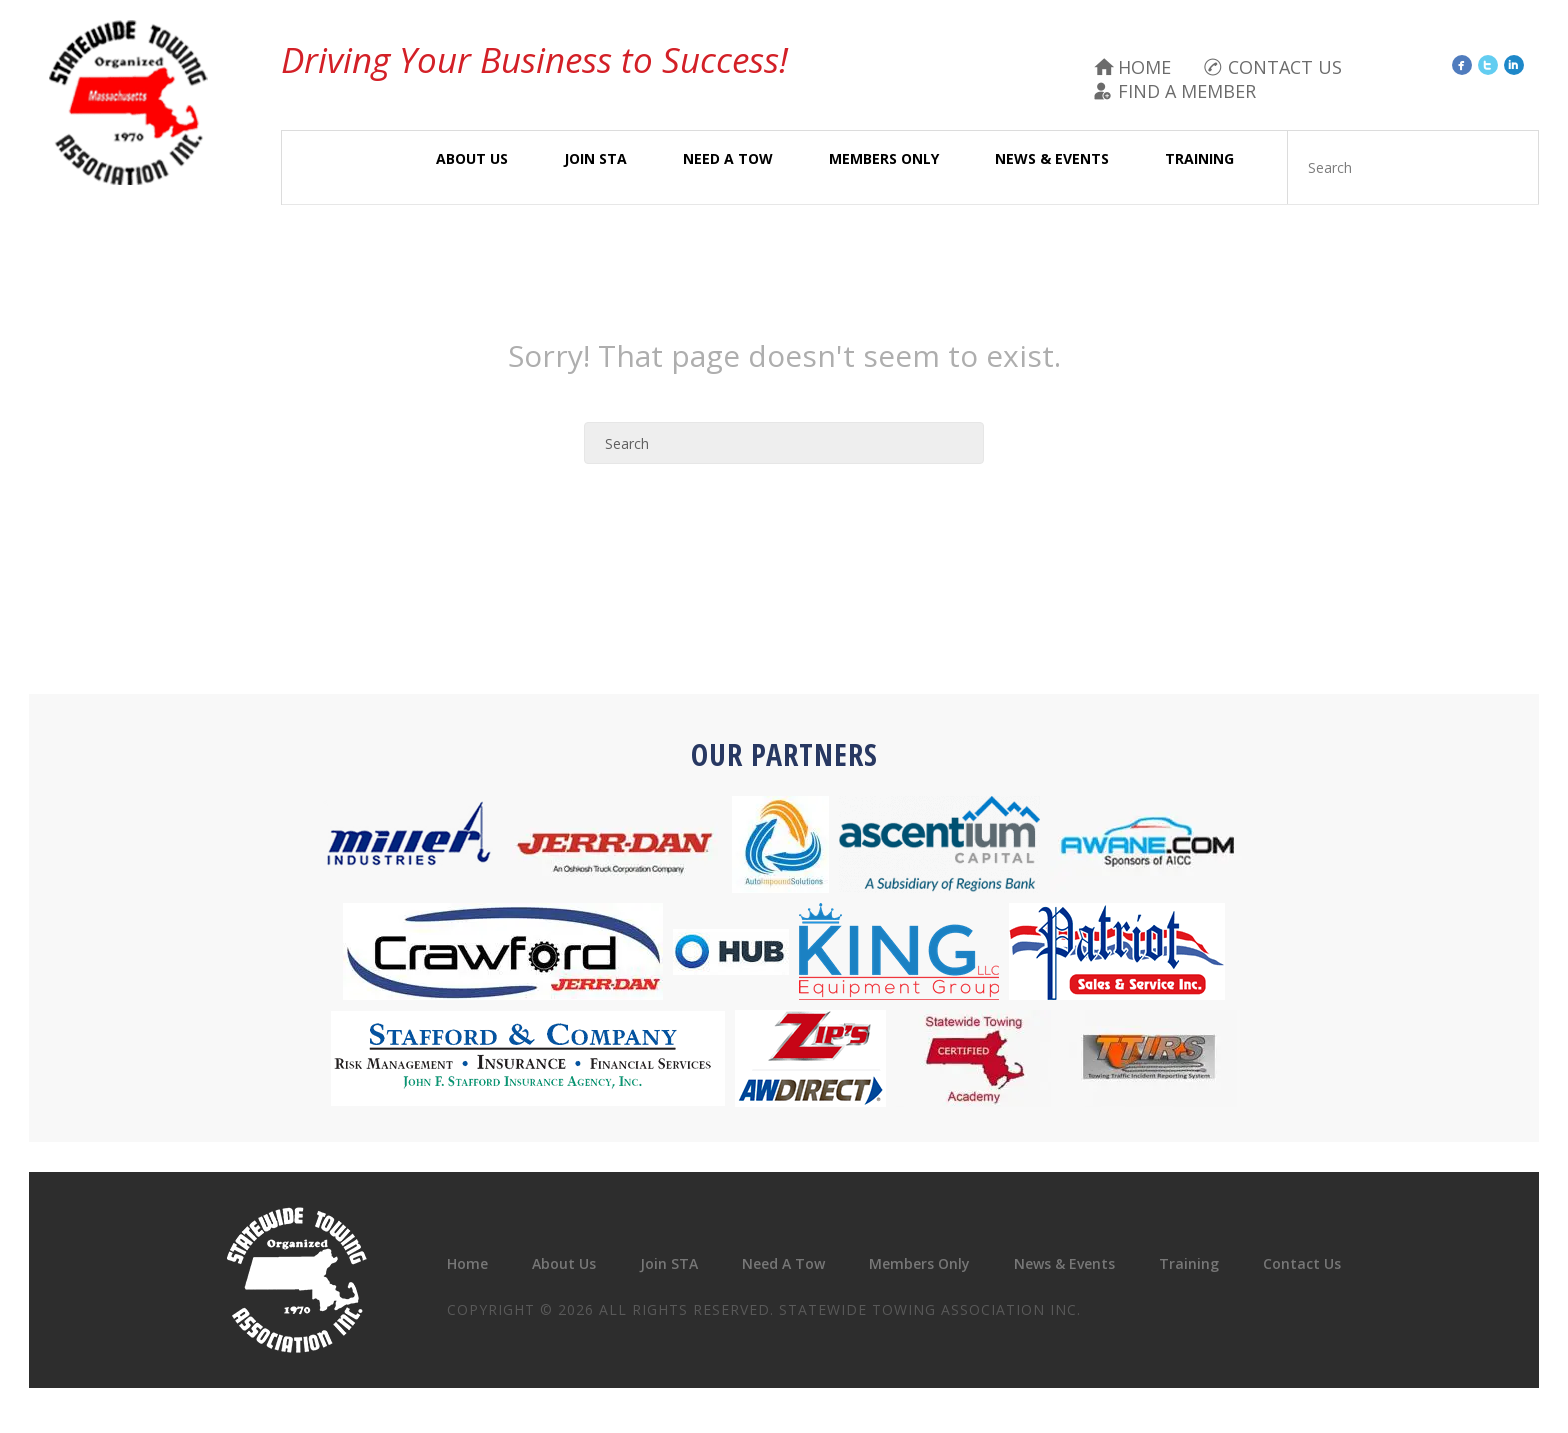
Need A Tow (728, 158)
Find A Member (1187, 91)
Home (1144, 67)
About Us (472, 158)
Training (1199, 158)
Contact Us (1285, 67)
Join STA (595, 158)
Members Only (884, 158)
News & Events (1052, 158)
